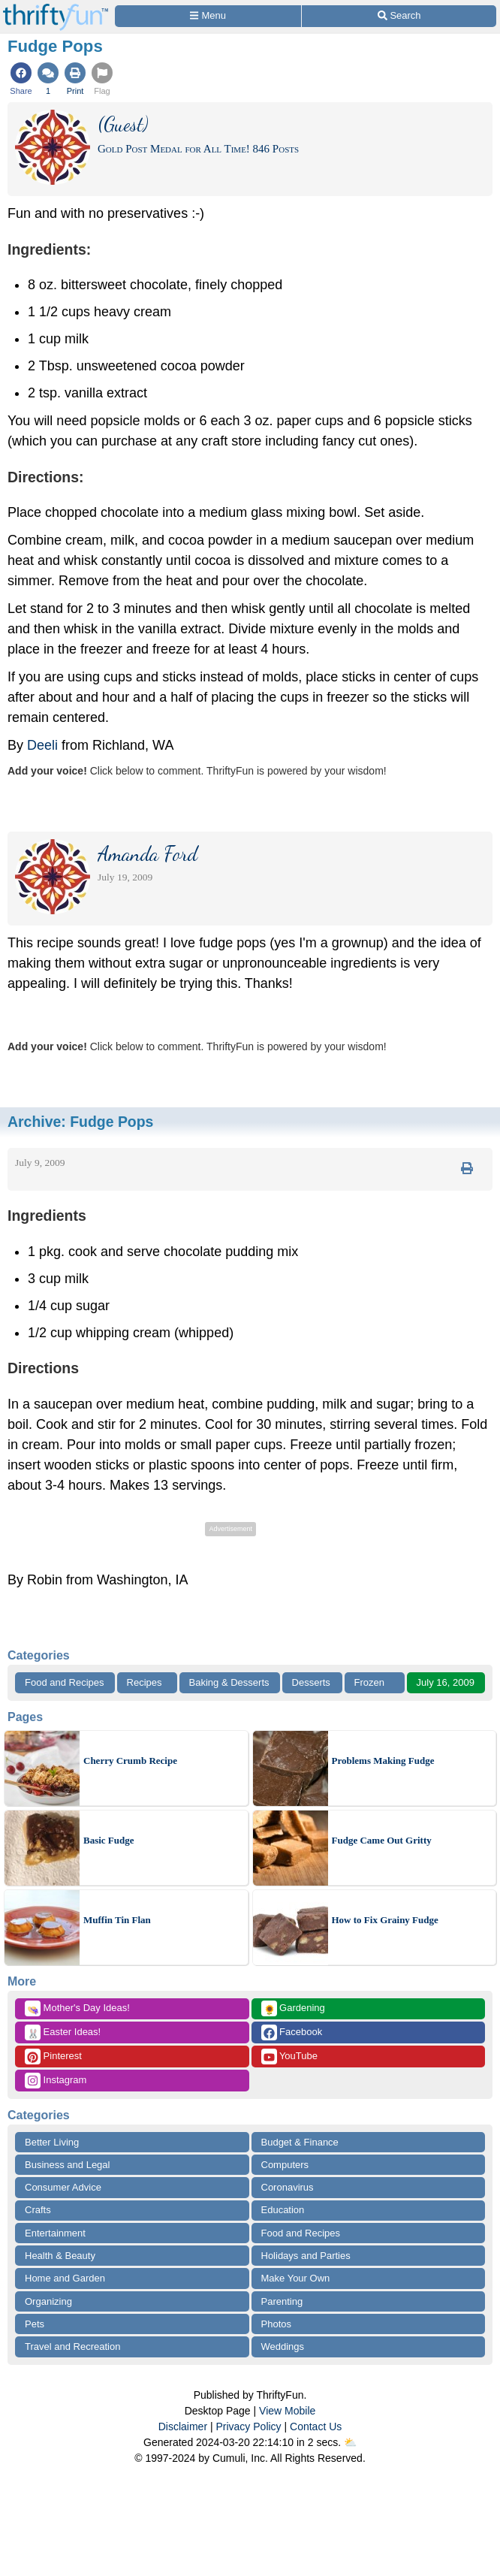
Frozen (369, 1682)
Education (283, 2209)
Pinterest (53, 2056)
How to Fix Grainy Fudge (385, 1919)
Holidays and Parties (306, 2255)
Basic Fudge (108, 1840)
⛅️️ (350, 2442)
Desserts (311, 1682)
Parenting (282, 2301)
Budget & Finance (300, 2142)
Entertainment (55, 2233)
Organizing (48, 2301)
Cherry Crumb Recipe (130, 1760)
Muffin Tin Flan (117, 1919)
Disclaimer (182, 2426)
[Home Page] (55, 8)
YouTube (289, 2056)
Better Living (52, 2142)
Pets (34, 2324)
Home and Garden (65, 2278)
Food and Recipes (64, 1682)
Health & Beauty (60, 2255)
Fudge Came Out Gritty (382, 1840)
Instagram (55, 2080)
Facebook (292, 2032)
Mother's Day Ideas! (77, 2008)
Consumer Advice (63, 2187)
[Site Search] (399, 16)
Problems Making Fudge (383, 1760)
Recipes (144, 1682)
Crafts (38, 2209)
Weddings (283, 2346)
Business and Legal (67, 2164)
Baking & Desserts (229, 1682)
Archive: (80, 1121)
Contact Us (316, 2426)
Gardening (293, 2008)
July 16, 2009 (445, 1682)
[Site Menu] (208, 16)
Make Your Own (295, 2278)
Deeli (42, 745)
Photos (276, 2324)
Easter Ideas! (63, 2032)
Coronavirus (287, 2187)
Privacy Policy (248, 2426)
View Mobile (287, 2411)
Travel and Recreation (72, 2346)
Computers (285, 2164)
